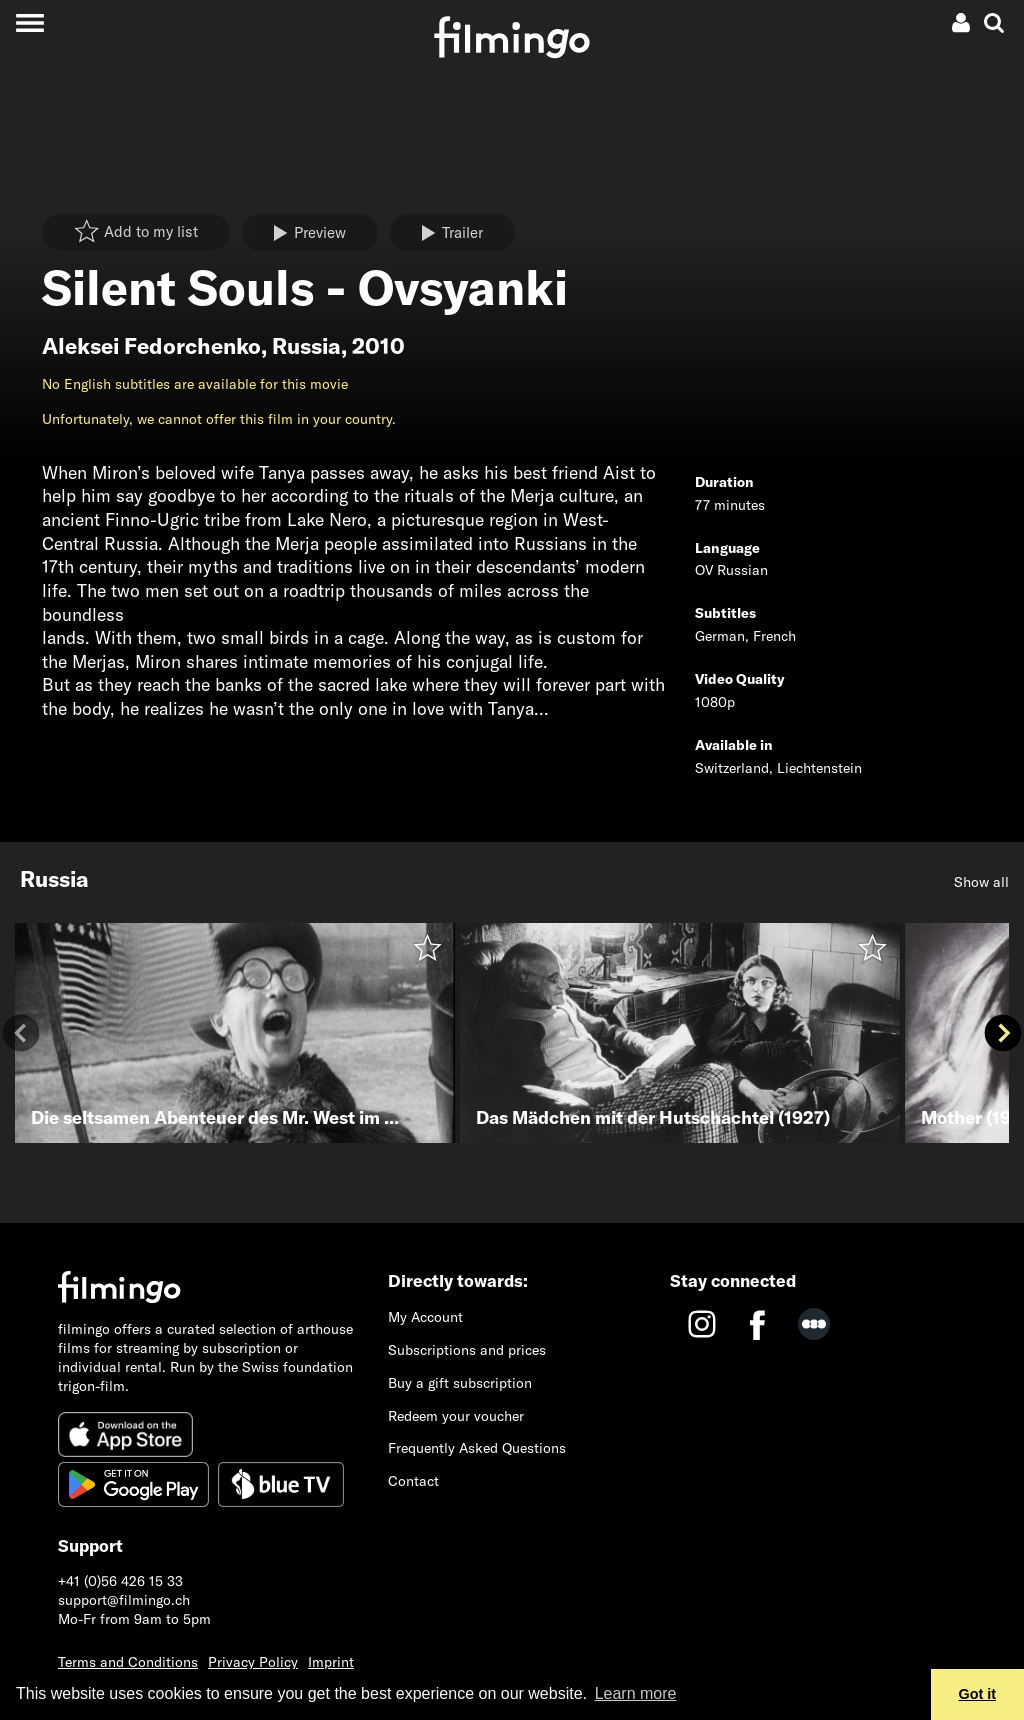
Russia (306, 346)
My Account (425, 1317)
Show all (981, 882)
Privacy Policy (253, 1662)
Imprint (331, 1662)
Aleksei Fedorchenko (151, 346)
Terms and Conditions (128, 1662)
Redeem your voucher (456, 1416)
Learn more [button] (636, 1693)
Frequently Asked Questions (477, 1448)
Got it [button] (978, 1694)
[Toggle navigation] (29, 22)
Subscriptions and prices (467, 1350)
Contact (413, 1481)
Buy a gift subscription (460, 1383)
